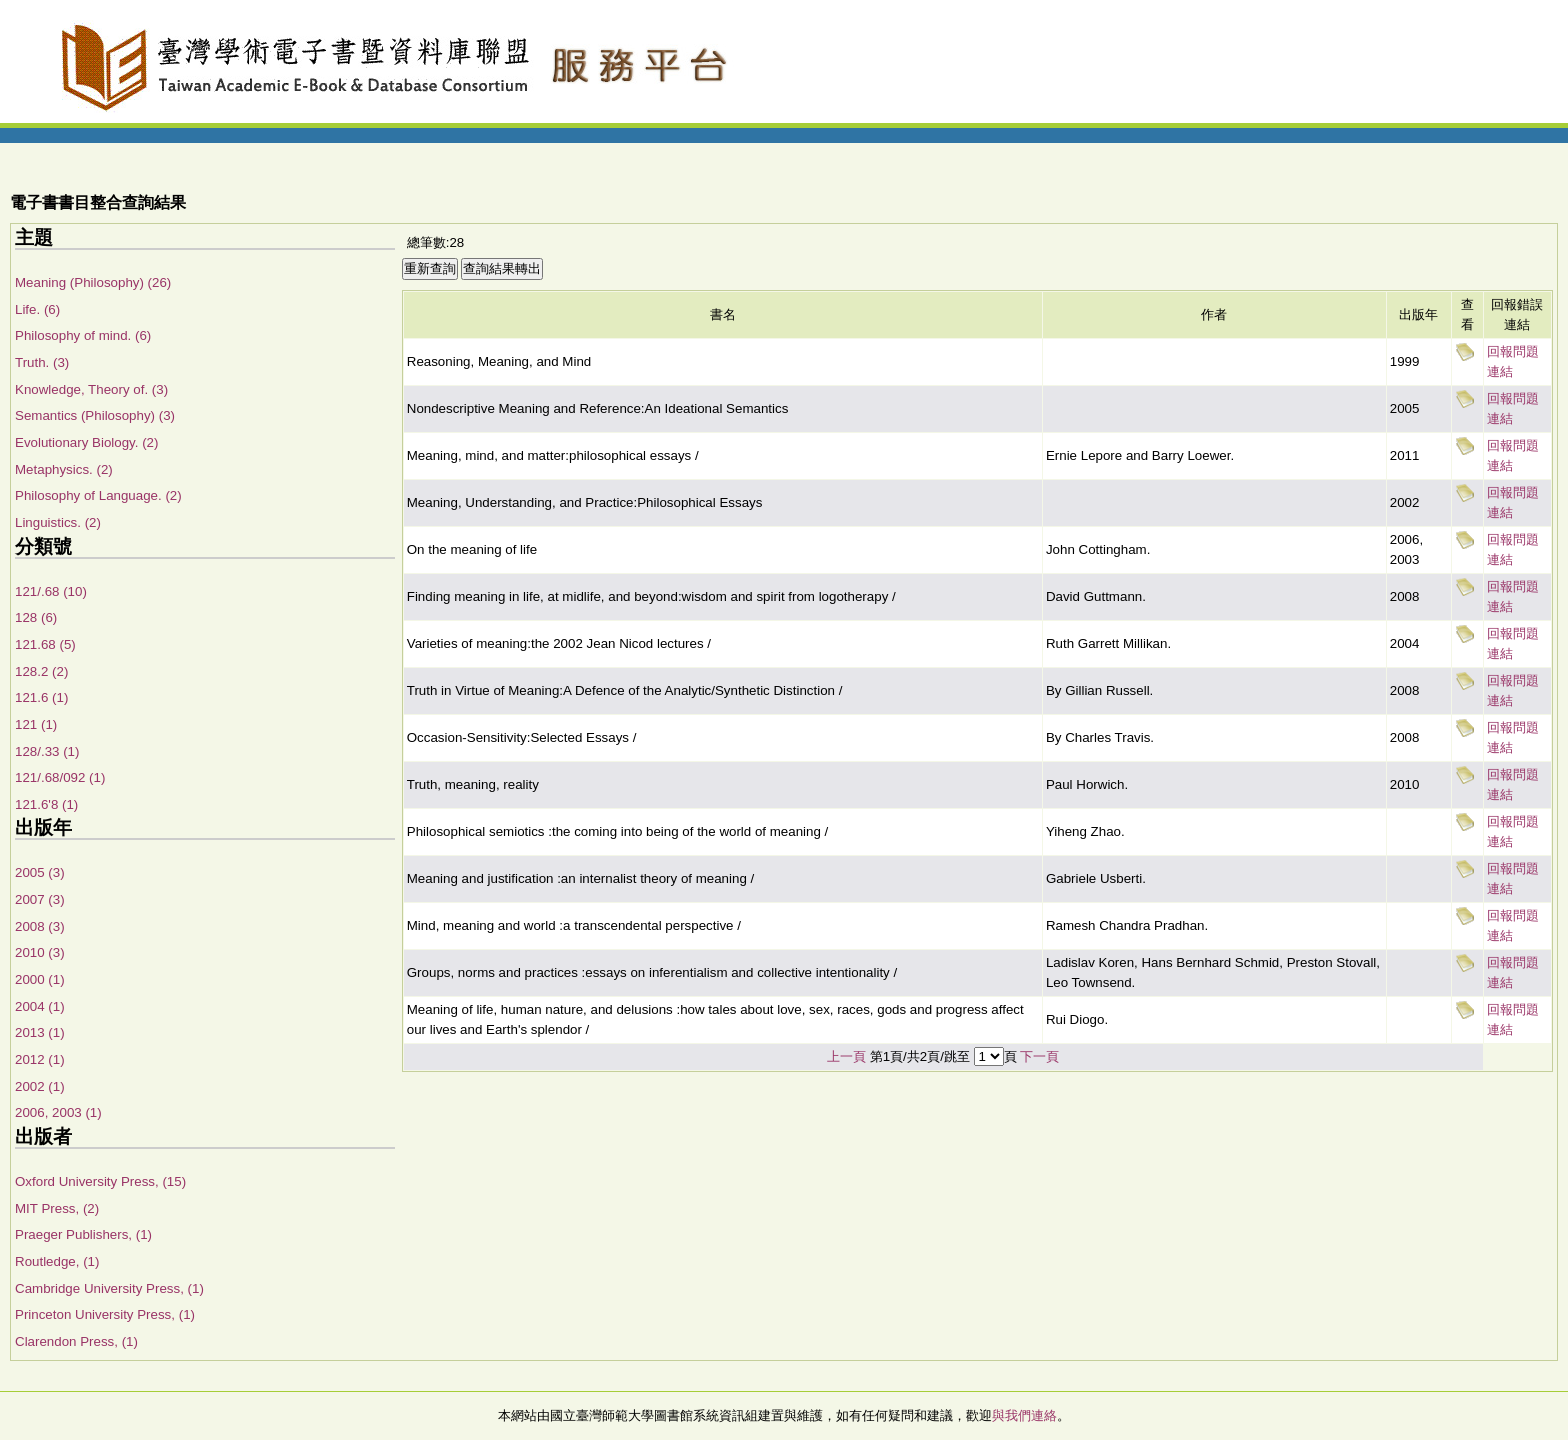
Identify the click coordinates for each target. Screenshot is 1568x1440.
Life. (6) (37, 309)
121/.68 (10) (51, 591)
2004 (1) (40, 1006)
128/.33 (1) (47, 751)
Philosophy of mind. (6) (83, 335)
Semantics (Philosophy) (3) (95, 415)
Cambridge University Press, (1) (109, 1288)
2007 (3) (40, 899)
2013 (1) (40, 1032)
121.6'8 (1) (46, 804)
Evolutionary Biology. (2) (86, 442)
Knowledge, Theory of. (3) (91, 389)
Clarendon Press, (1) (76, 1341)
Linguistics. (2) (58, 522)
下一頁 (1039, 1056)
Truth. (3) (42, 362)
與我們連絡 (1024, 1415)
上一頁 (846, 1056)
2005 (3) (40, 872)
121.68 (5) (45, 644)
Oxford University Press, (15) (100, 1181)
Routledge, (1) (57, 1261)
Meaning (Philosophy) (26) (93, 282)
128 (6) (36, 617)
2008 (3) (40, 926)
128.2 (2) (41, 671)
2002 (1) (40, 1086)
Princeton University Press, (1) (105, 1314)
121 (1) (36, 724)
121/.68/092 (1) (60, 777)
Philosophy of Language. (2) (98, 495)
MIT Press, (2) (57, 1208)
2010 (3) (40, 952)
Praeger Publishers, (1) (83, 1234)
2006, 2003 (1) (58, 1112)
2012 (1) (40, 1059)
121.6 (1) (41, 697)
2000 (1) (40, 979)
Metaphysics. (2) (64, 469)
